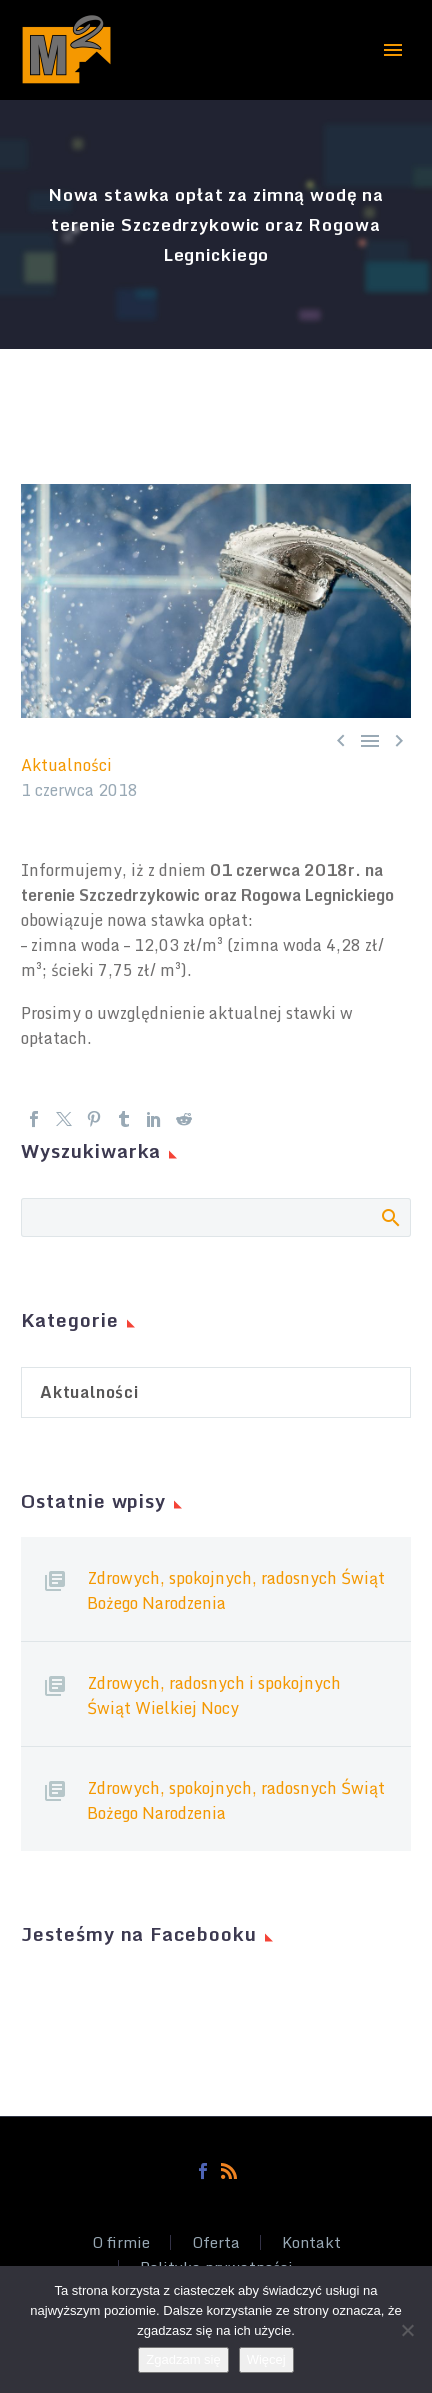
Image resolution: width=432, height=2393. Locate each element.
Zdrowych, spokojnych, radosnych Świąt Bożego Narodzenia (236, 1590)
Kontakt (311, 2242)
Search (389, 1217)
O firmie (121, 2242)
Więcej (266, 2359)
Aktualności (66, 765)
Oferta (216, 2242)
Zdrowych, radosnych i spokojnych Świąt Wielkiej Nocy (214, 1695)
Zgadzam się (183, 2359)
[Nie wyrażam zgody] (407, 2330)
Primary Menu (393, 50)
